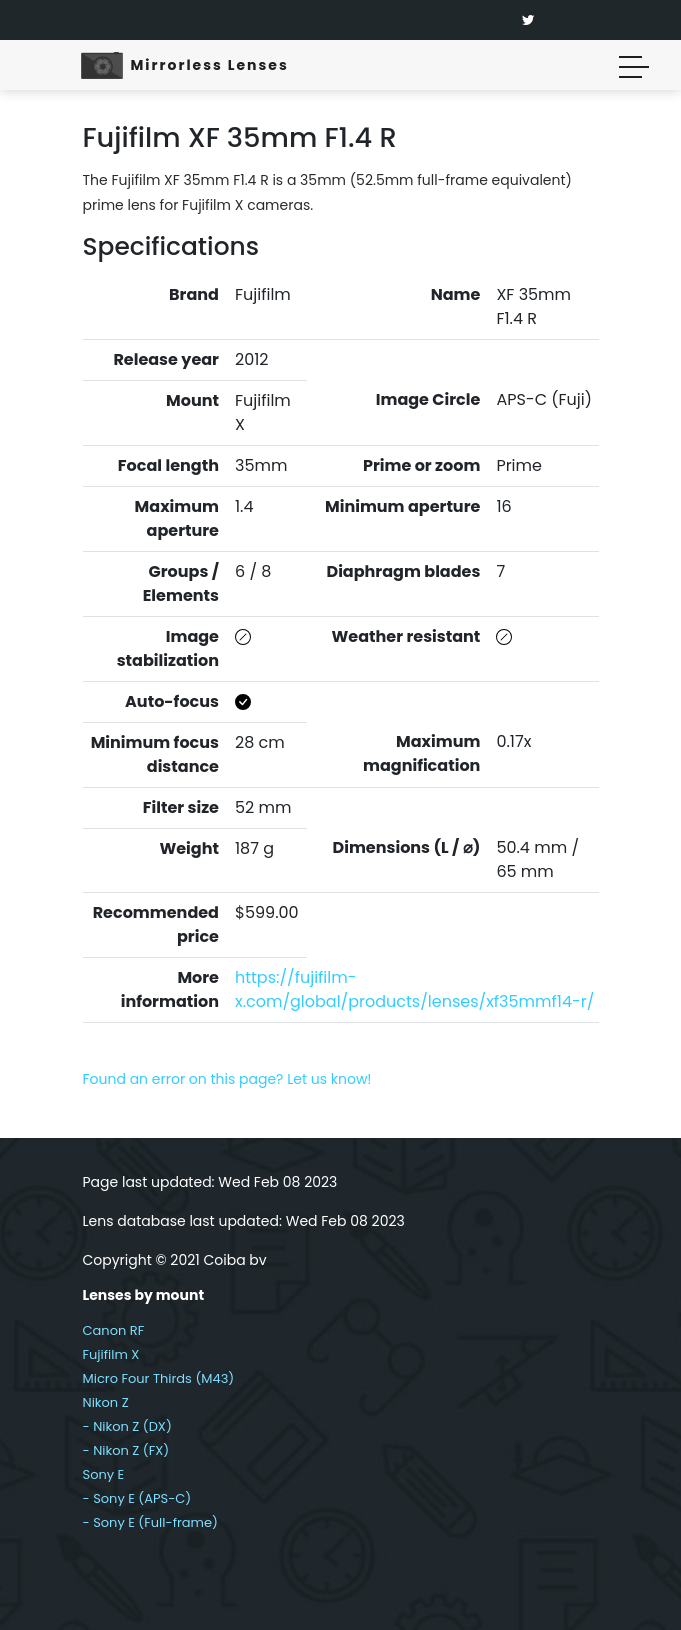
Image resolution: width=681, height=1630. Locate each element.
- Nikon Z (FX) (126, 1450)
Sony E (104, 1474)
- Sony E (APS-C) (137, 1498)
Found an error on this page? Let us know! (227, 1079)
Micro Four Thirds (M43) (159, 1378)
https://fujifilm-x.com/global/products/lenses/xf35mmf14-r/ (414, 989)
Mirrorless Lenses (210, 65)
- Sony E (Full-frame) (150, 1522)
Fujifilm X (111, 1354)
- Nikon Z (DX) (127, 1426)
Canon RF (114, 1330)
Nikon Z (106, 1402)
